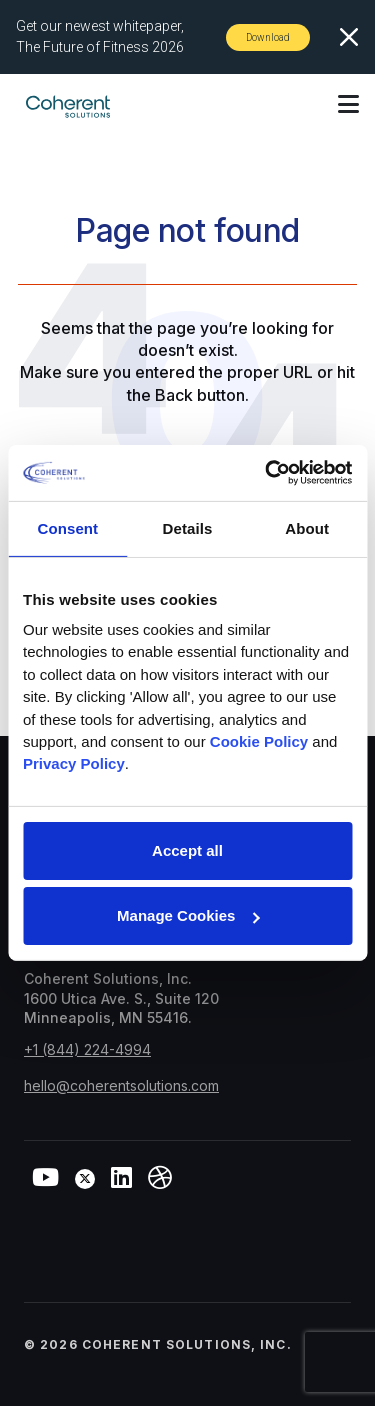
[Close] (349, 37)
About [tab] (307, 527)
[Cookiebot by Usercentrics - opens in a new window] (267, 473)
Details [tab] (188, 527)
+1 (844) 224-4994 (87, 1049)
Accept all (187, 850)
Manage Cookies (188, 915)
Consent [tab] (67, 527)
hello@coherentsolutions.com (121, 1085)
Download (268, 37)
